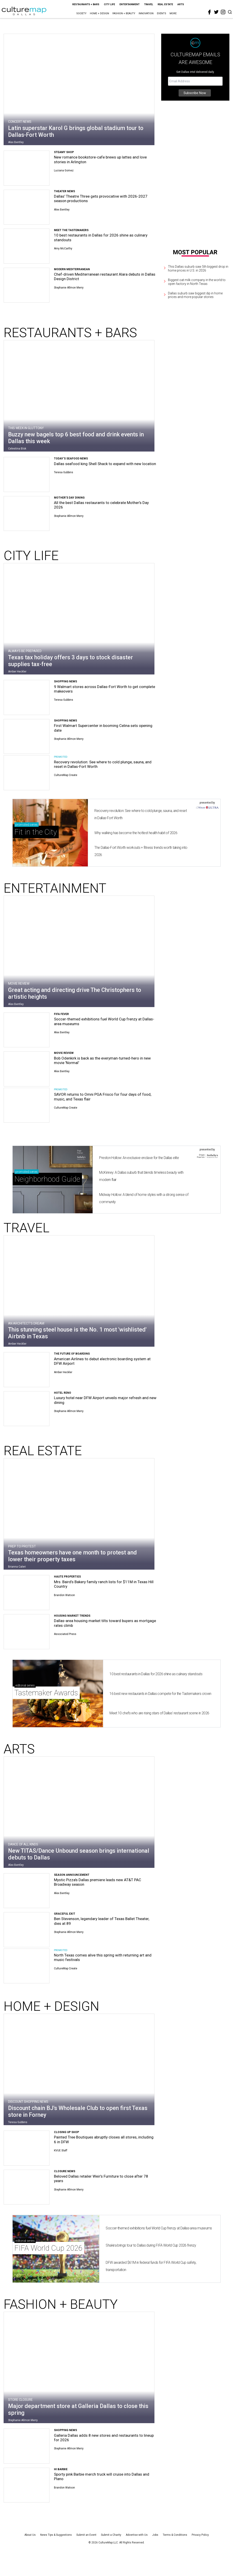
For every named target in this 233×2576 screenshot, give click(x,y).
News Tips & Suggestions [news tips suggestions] (56, 2534)
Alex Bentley (16, 142)
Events (161, 13)
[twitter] (216, 12)
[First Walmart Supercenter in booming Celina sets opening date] (26, 736)
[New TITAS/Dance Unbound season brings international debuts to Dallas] (79, 1813)
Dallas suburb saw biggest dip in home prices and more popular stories (195, 295)
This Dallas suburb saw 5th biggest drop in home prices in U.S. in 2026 (198, 268)
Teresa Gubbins (63, 472)
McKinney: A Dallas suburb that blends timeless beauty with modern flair (141, 1176)
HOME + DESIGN (51, 2006)
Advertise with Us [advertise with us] (137, 2534)
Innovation (146, 13)
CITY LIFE (31, 555)
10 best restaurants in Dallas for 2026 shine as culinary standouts (156, 1674)
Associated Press (65, 1634)
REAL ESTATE (43, 1450)
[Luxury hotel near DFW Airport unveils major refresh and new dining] (26, 1408)
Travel (148, 4)
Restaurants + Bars (85, 4)
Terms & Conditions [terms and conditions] (175, 2534)
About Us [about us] (30, 2534)
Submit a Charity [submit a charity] (111, 2534)
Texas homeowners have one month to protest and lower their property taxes (72, 1556)
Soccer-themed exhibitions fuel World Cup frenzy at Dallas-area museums (159, 2228)
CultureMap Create (65, 775)
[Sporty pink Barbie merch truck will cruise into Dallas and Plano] (26, 2485)
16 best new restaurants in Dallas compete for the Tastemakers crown (160, 1693)
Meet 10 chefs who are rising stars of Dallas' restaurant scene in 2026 (159, 1713)
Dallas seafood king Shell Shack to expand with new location (105, 463)
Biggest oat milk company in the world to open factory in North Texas (197, 282)
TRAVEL (26, 1227)
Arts (180, 4)
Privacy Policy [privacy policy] (200, 2534)
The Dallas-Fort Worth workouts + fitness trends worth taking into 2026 (140, 851)
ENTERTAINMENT (55, 888)
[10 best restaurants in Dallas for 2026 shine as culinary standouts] (26, 246)
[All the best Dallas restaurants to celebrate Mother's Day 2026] (26, 513)
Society (81, 13)
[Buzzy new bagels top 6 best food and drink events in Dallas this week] (79, 397)
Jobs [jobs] (155, 2534)
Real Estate (165, 4)
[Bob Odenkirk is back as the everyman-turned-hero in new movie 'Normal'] (26, 1068)
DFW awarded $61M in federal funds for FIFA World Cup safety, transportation (151, 2266)
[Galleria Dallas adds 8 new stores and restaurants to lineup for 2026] (26, 2446)
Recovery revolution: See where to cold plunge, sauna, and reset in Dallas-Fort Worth (140, 814)
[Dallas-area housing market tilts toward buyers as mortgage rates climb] (26, 1631)
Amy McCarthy (63, 248)
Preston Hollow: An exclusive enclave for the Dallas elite (139, 1158)
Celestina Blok (17, 448)
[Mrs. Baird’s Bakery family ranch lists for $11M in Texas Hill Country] (26, 1592)
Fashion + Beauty (123, 13)
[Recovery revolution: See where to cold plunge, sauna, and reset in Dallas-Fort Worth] (26, 772)
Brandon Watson (64, 1595)
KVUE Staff (60, 2150)
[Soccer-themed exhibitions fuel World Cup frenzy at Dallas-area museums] (26, 1030)
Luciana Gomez (64, 170)
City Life (109, 4)
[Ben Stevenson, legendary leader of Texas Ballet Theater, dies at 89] (26, 1929)
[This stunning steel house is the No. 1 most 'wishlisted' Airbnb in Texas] (79, 1292)
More (173, 13)
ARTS (19, 1749)
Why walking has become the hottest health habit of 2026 (135, 833)
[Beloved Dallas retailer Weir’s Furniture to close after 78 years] (26, 2187)
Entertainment (129, 4)
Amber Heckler (17, 671)
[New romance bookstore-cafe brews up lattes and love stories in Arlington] (26, 168)
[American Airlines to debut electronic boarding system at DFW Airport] (26, 1369)
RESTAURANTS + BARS (70, 332)
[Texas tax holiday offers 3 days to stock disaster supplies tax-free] (79, 620)
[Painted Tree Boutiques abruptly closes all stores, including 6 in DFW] (26, 2148)
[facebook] (209, 12)
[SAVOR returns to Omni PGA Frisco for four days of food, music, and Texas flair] (26, 1105)
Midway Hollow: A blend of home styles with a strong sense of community (143, 1198)
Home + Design (99, 13)
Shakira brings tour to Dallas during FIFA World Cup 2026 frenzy (151, 2245)
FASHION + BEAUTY (61, 2304)
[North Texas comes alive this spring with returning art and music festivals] (26, 1966)
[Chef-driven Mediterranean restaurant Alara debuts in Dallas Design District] (26, 285)
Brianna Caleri (17, 1566)
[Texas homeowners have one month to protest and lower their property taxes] (79, 1515)
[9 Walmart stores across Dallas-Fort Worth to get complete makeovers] (26, 697)
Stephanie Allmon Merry (69, 287)
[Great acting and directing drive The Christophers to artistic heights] (79, 952)
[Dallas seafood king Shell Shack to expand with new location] (26, 474)
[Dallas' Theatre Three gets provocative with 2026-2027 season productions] (26, 207)
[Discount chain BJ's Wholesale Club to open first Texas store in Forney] (79, 2070)
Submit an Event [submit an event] (86, 2534)
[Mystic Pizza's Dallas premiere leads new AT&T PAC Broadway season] (26, 1890)
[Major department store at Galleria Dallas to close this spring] (79, 2368)
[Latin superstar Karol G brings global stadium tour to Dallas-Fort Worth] (79, 90)
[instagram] (223, 12)
